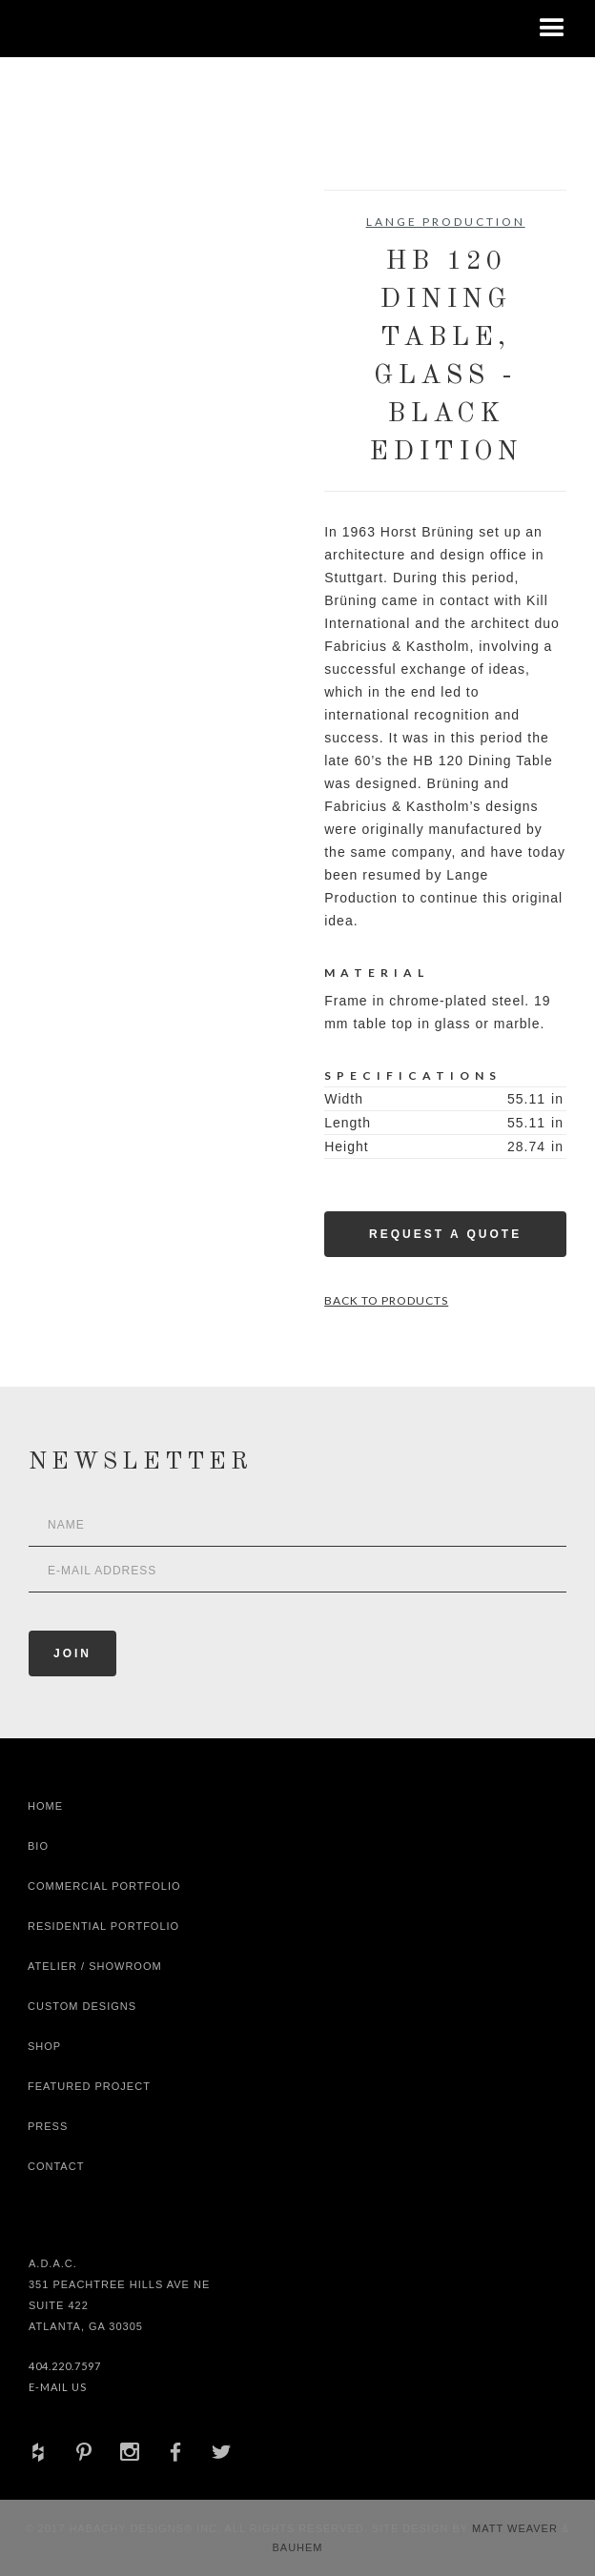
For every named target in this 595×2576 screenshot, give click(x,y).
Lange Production (445, 221)
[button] (552, 28)
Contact (56, 2166)
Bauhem (297, 2547)
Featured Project (89, 2086)
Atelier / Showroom (95, 1966)
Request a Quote (445, 1234)
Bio (38, 1846)
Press (48, 2126)
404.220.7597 (65, 2366)
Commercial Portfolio (104, 1886)
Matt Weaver (517, 2528)
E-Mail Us (58, 2387)
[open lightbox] (89, 275)
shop (44, 2046)
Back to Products (386, 1300)
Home (45, 1806)
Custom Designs (82, 2006)
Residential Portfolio (103, 1926)
